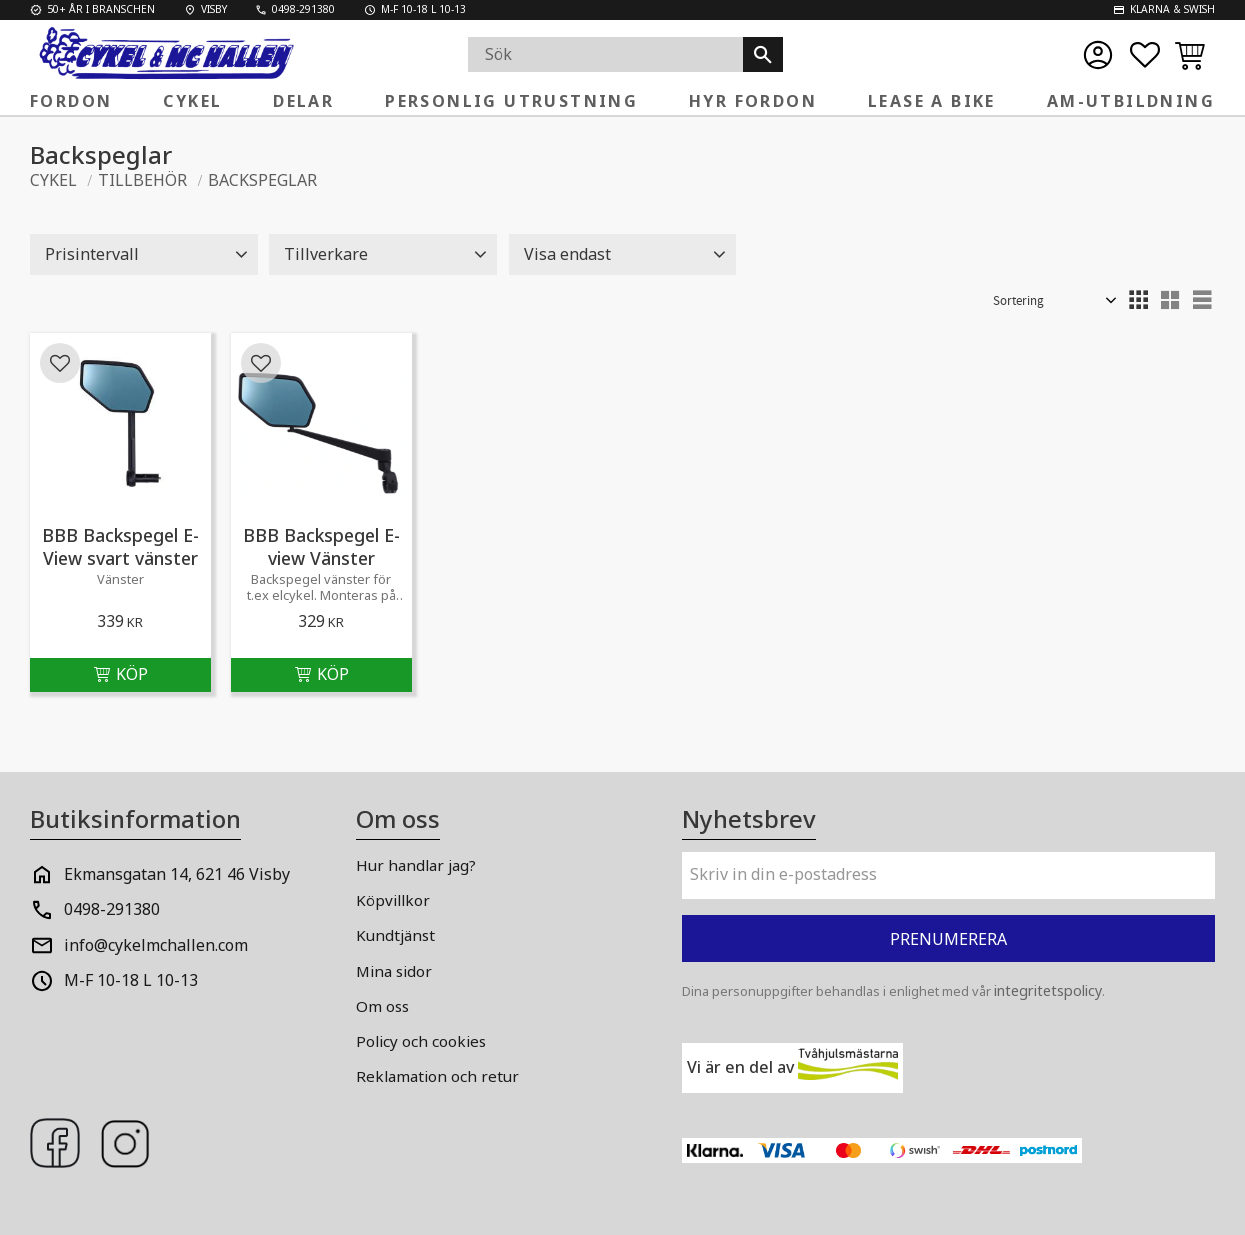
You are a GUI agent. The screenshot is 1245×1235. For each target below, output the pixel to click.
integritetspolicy (1048, 990)
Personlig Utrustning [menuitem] (511, 101)
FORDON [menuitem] (71, 101)
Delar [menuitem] (303, 101)
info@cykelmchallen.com (156, 945)
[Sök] (763, 54)
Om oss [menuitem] (382, 1006)
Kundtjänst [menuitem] (395, 935)
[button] (1145, 55)
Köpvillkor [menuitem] (393, 900)
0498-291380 (112, 909)
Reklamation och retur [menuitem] (437, 1076)
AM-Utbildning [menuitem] (1131, 101)
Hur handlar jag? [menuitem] (416, 865)
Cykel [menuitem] (192, 101)
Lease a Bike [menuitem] (932, 101)
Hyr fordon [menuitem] (753, 101)
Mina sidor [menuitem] (394, 971)
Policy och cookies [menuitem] (421, 1041)
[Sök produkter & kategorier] (605, 54)
